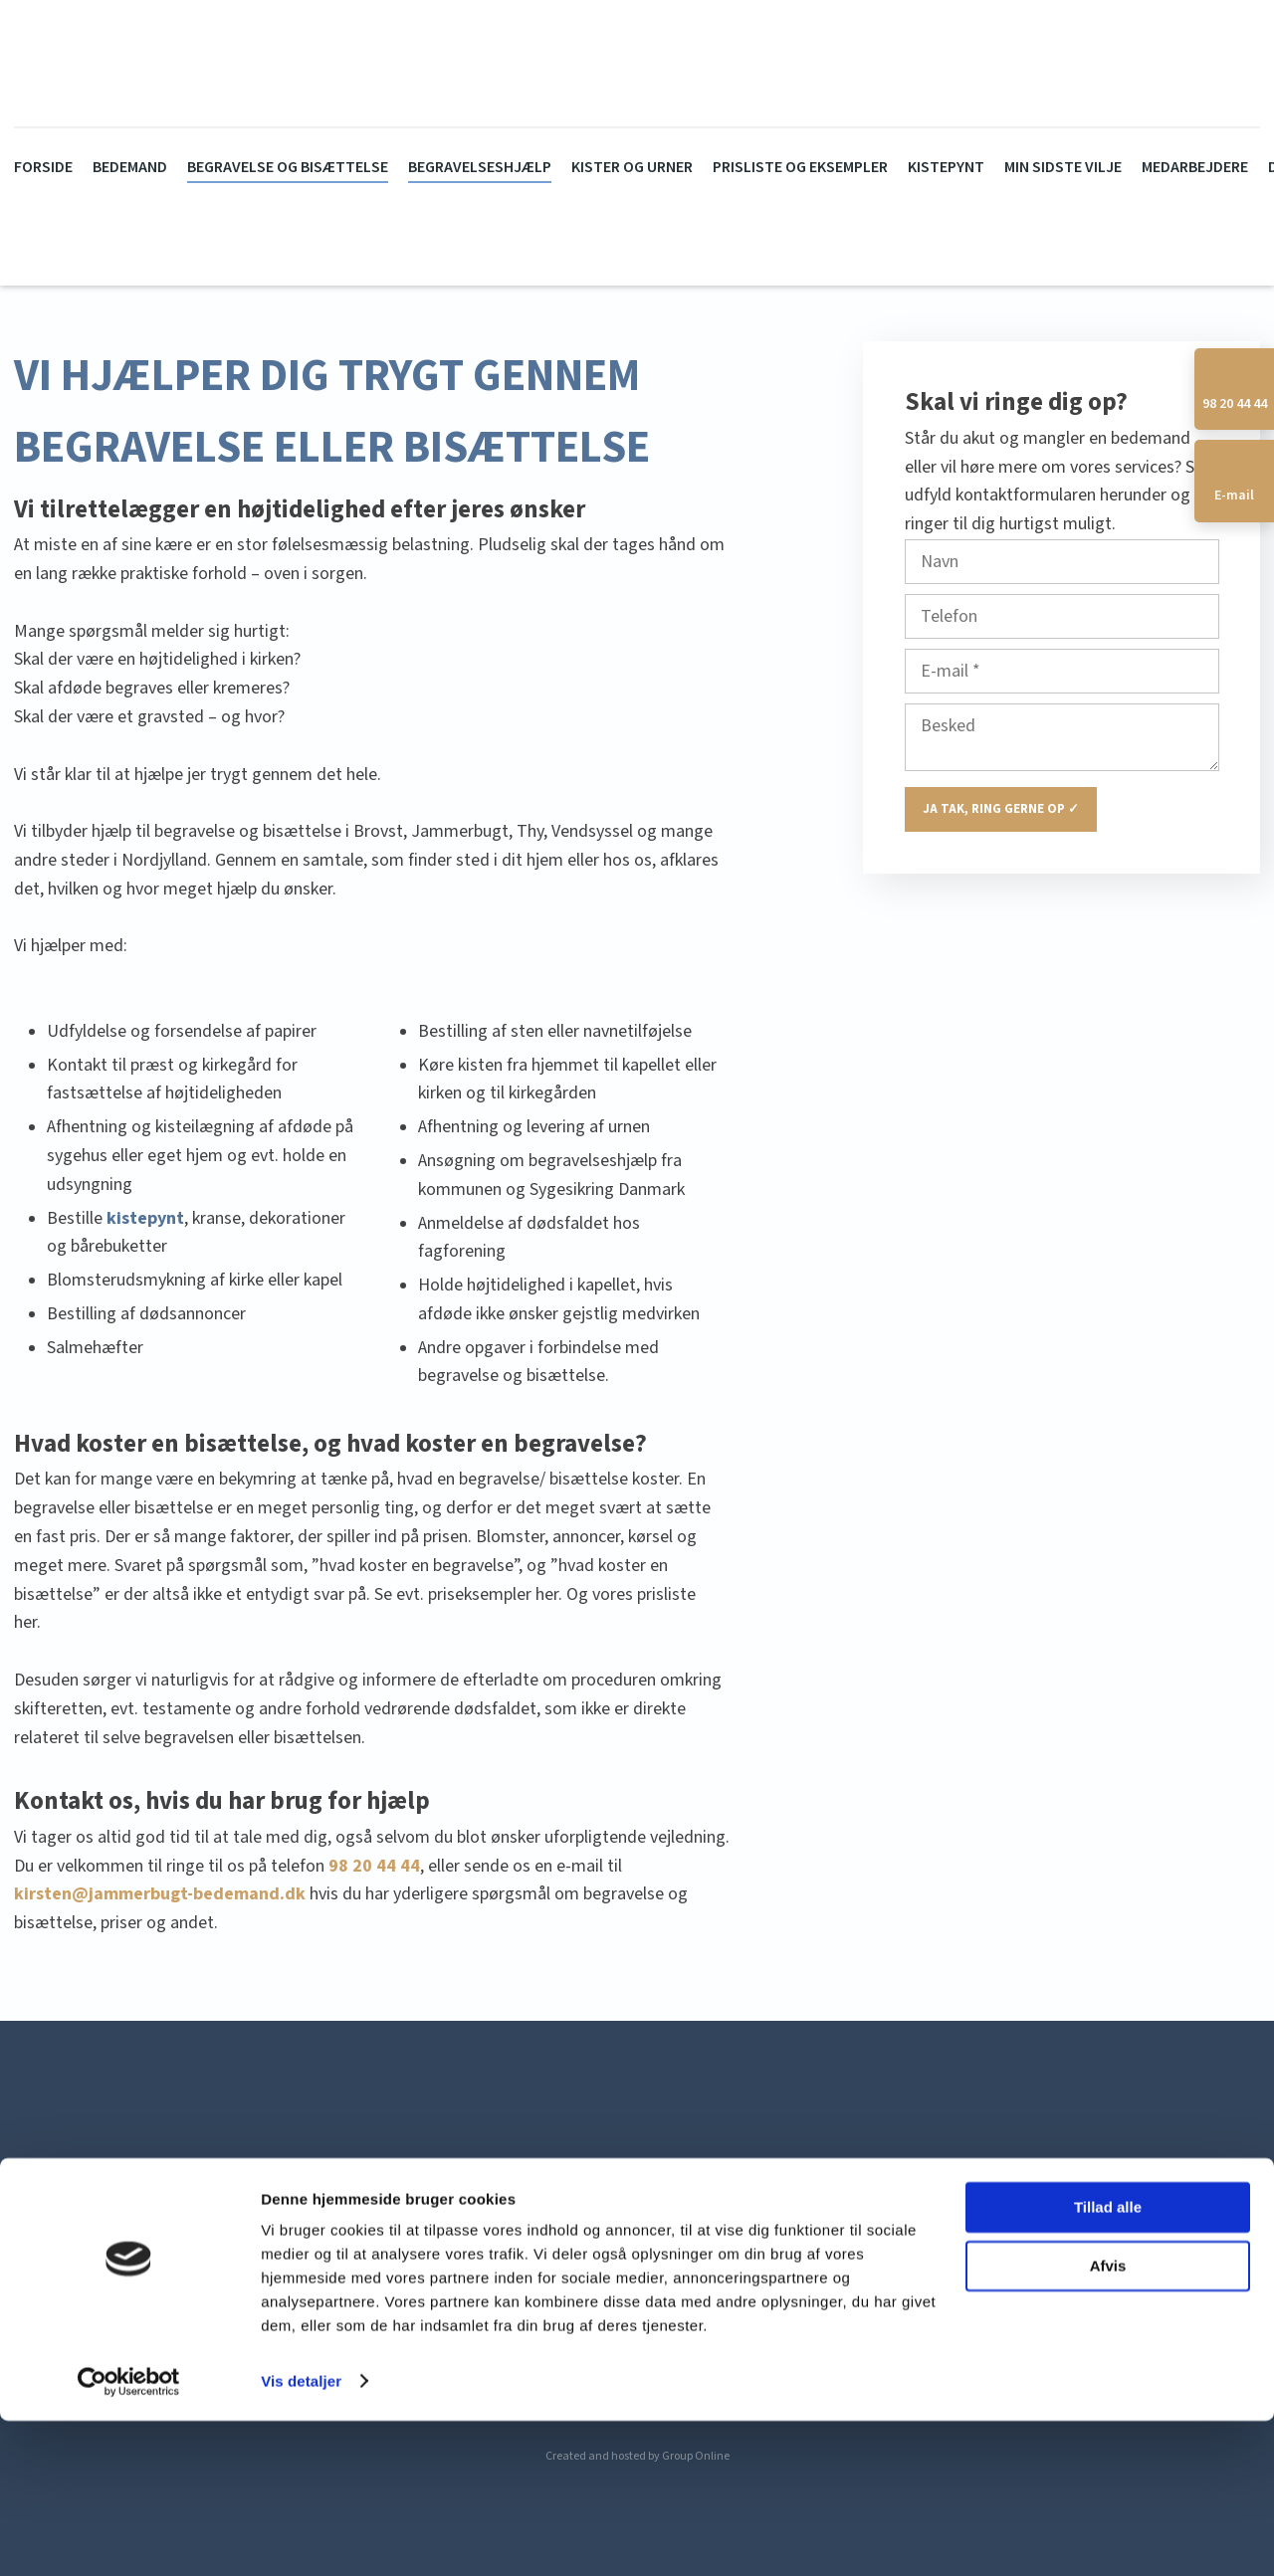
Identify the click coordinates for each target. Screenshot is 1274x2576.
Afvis (1108, 2421)
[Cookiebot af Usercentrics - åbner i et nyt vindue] (129, 2537)
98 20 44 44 (374, 1866)
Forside (43, 167)
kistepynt (145, 1218)
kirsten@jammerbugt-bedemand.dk (160, 1893)
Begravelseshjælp (479, 167)
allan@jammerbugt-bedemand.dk (989, 2265)
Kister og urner (632, 167)
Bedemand (130, 167)
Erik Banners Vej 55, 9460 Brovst (277, 2265)
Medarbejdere (1195, 167)
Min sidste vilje (1063, 167)
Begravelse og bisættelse (287, 167)
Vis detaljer (301, 2536)
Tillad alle (1108, 2363)
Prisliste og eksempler (800, 167)
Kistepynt (946, 167)
